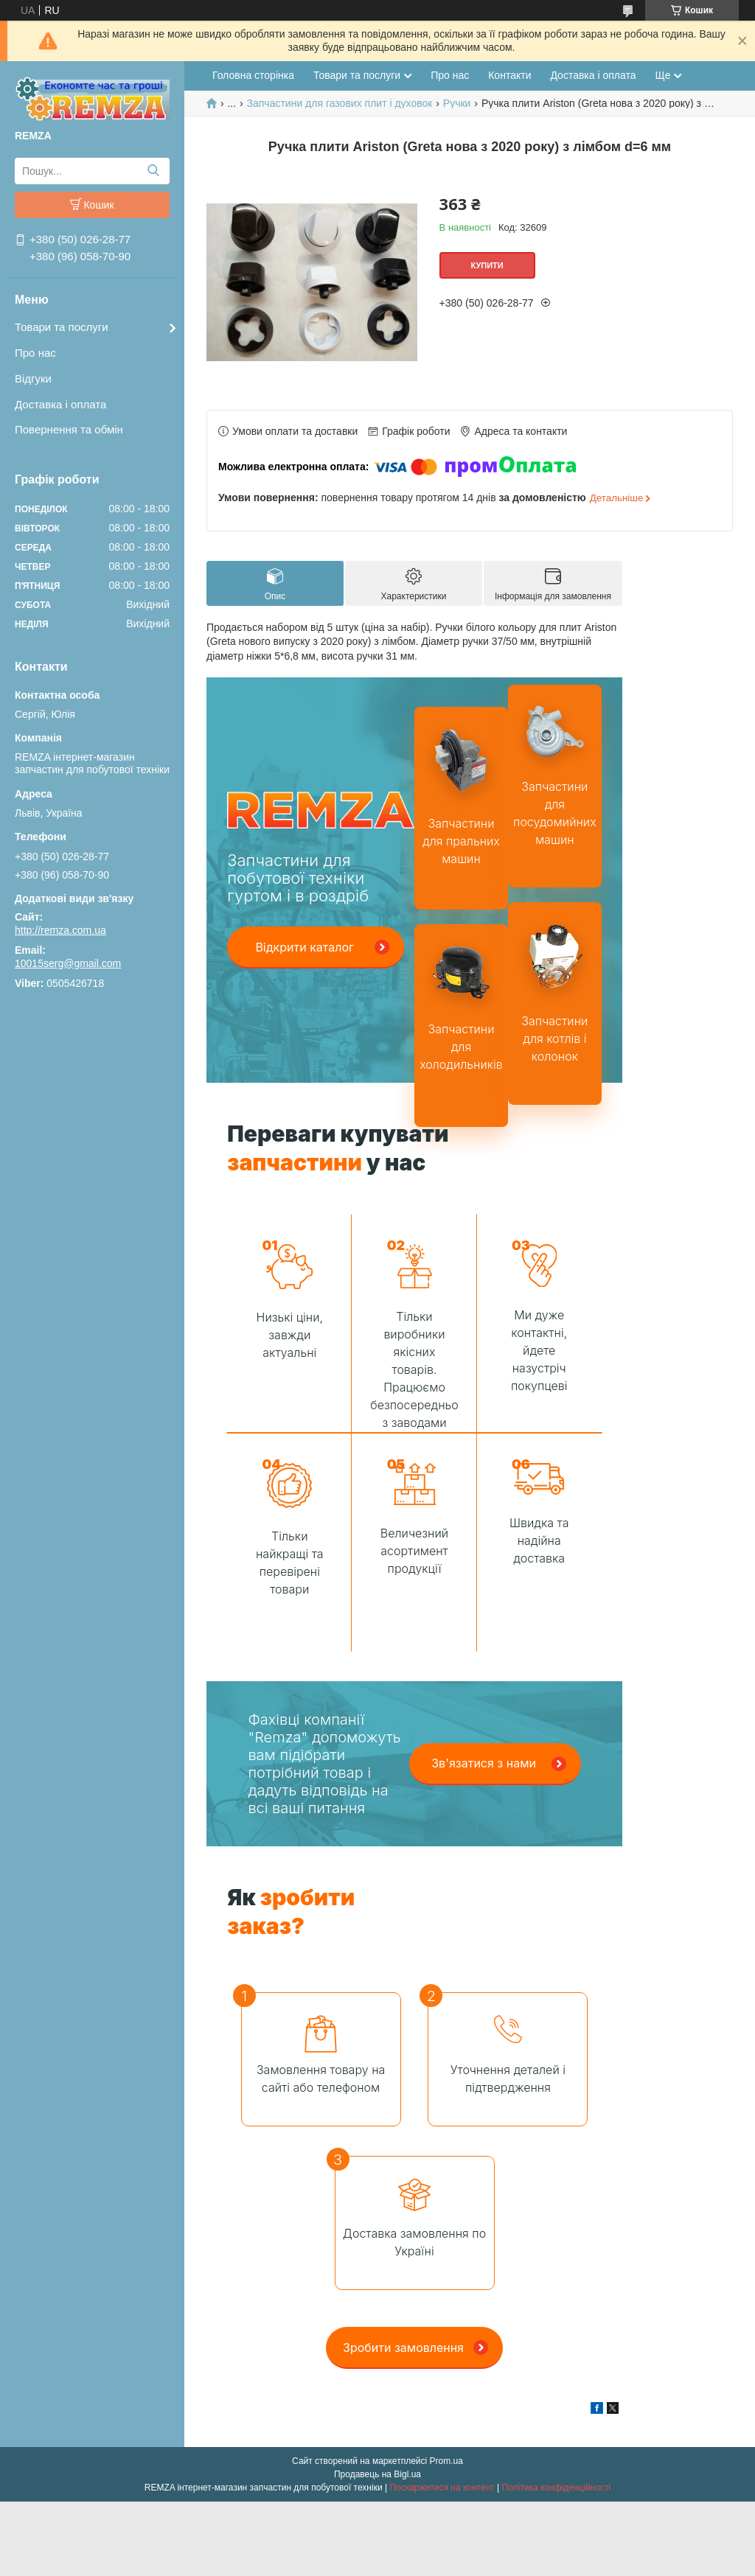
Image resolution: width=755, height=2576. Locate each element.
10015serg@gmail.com (68, 963)
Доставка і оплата (60, 404)
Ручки (457, 103)
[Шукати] (153, 171)
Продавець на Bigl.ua (377, 2474)
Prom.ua (446, 2461)
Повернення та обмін (69, 429)
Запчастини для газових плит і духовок (340, 103)
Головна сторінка (253, 75)
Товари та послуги (61, 327)
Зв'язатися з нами (483, 1763)
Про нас (35, 352)
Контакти (509, 75)
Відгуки (33, 378)
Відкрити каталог (304, 947)
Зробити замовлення (403, 2347)
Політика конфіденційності (556, 2487)
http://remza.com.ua (60, 930)
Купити (486, 265)
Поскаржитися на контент (441, 2487)
